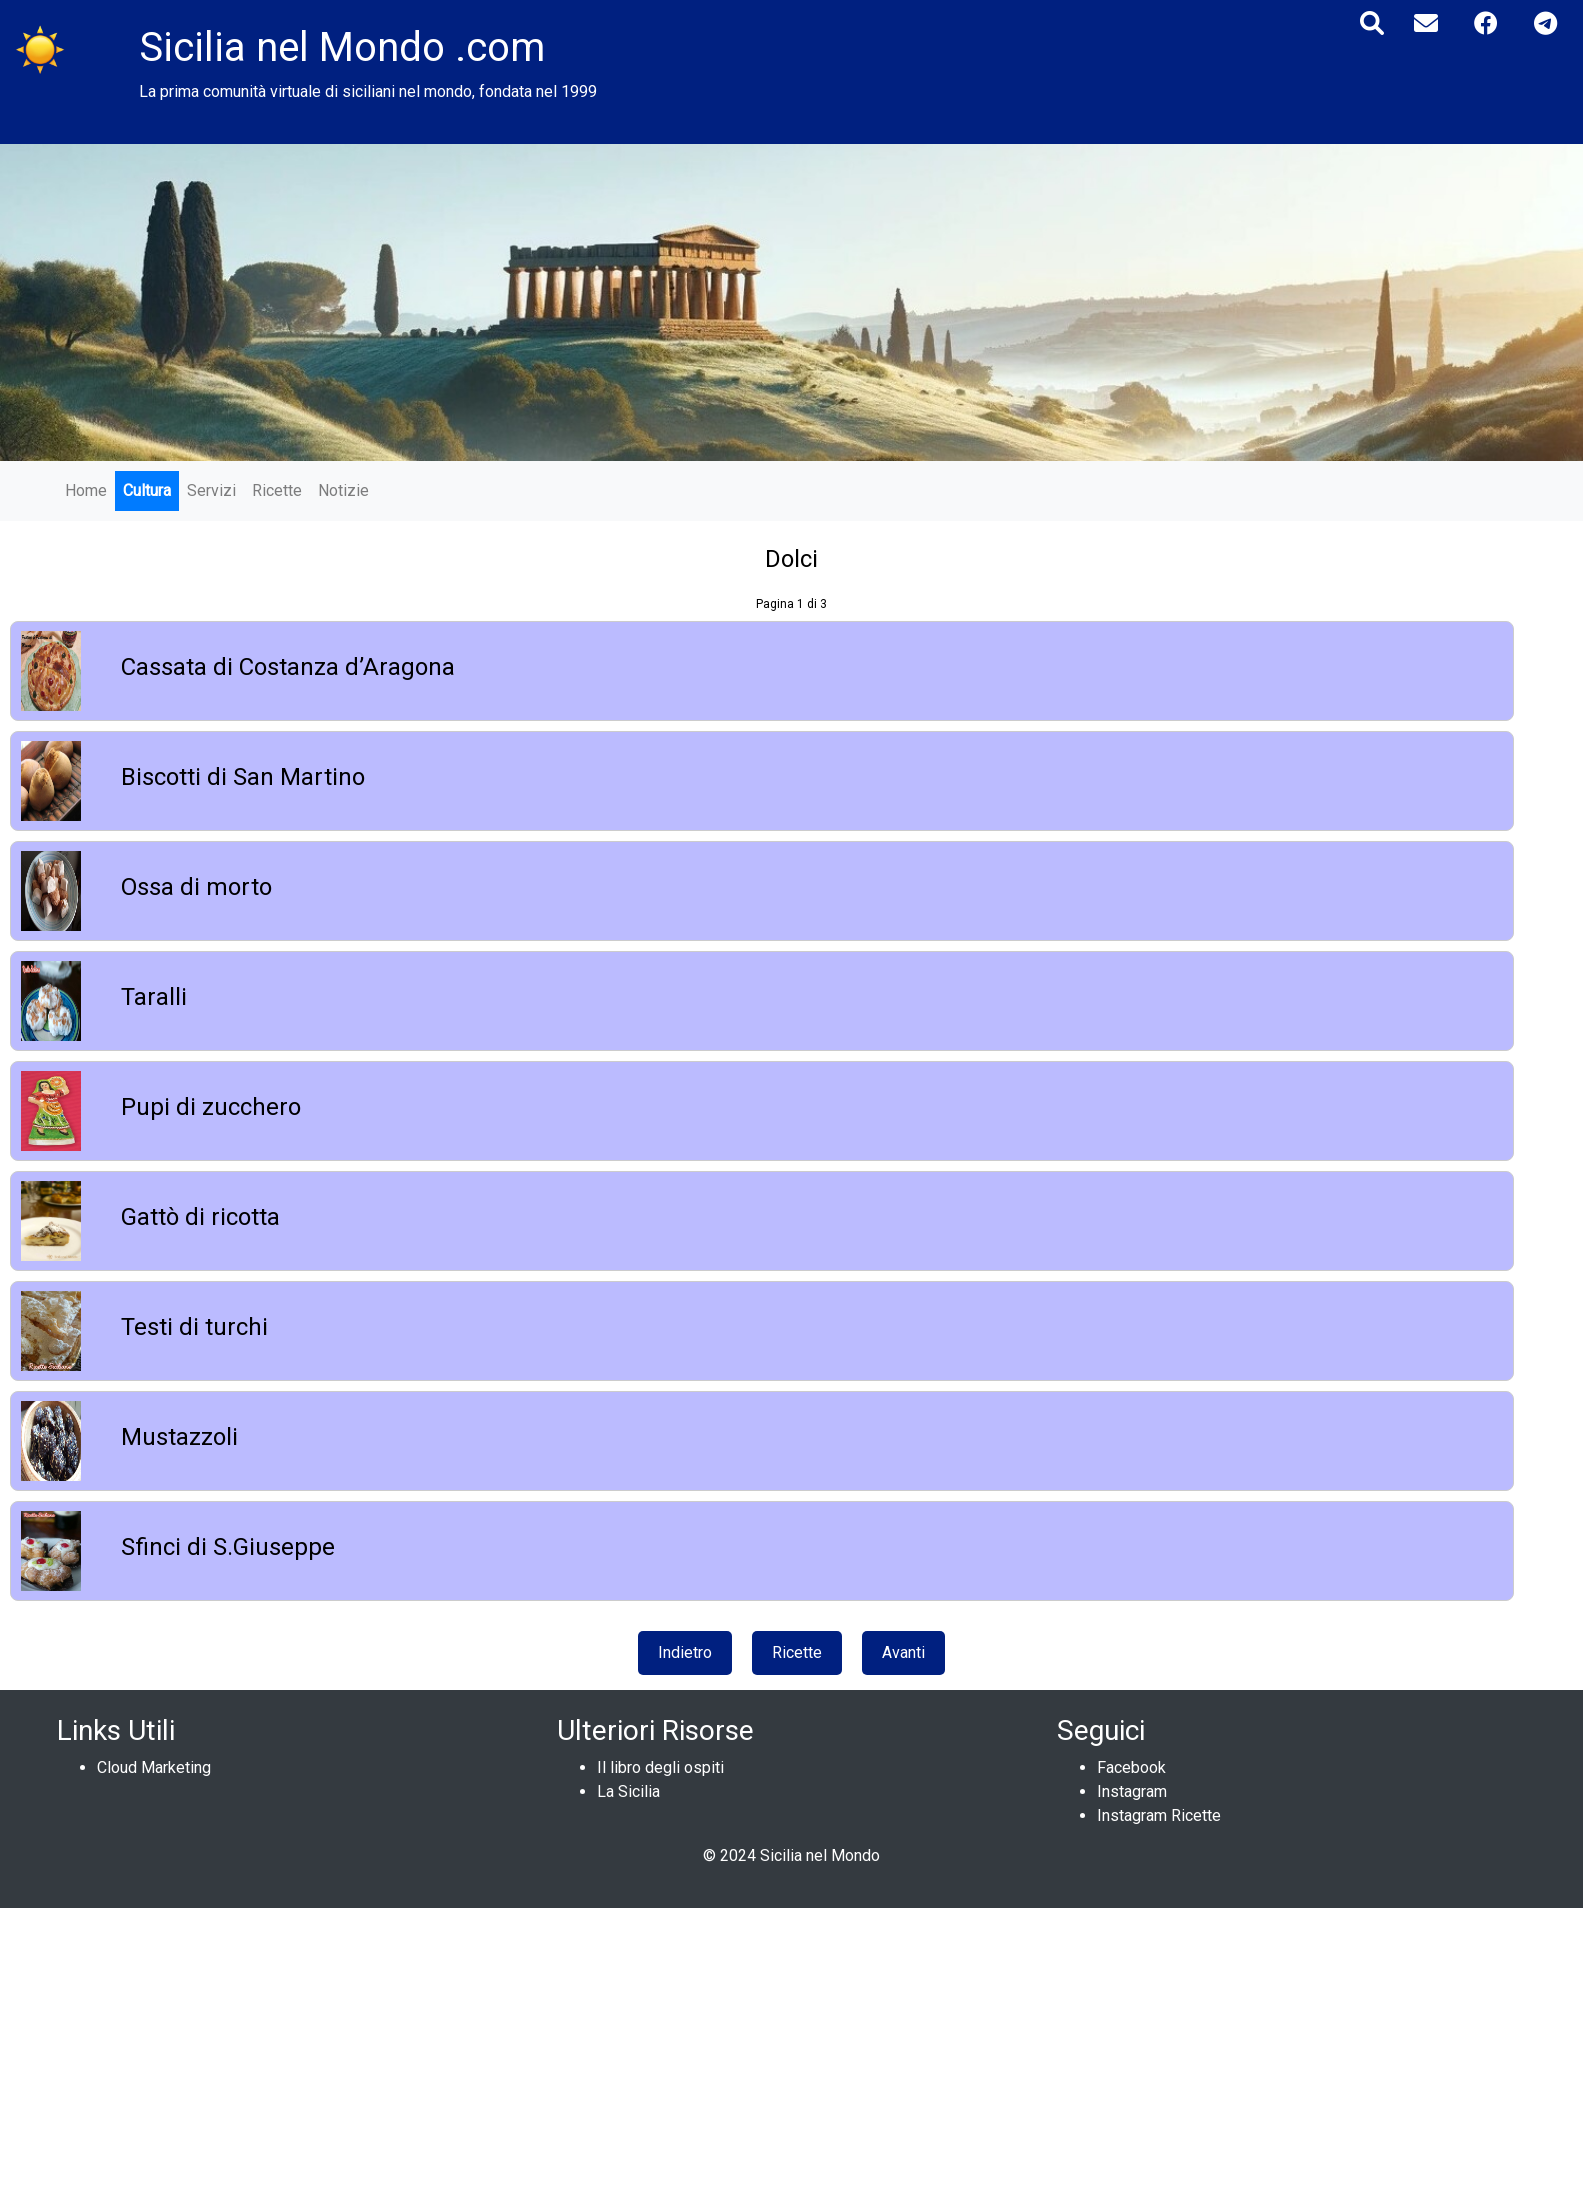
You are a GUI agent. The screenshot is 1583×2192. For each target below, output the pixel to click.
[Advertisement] (600, 2048)
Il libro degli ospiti (660, 1767)
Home (86, 490)
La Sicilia (628, 1791)
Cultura (147, 490)
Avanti (903, 1652)
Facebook (1131, 1767)
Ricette (277, 490)
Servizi (211, 490)
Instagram (1132, 1791)
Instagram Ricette (1159, 1815)
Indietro (685, 1652)
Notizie (343, 490)
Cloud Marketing (154, 1767)
